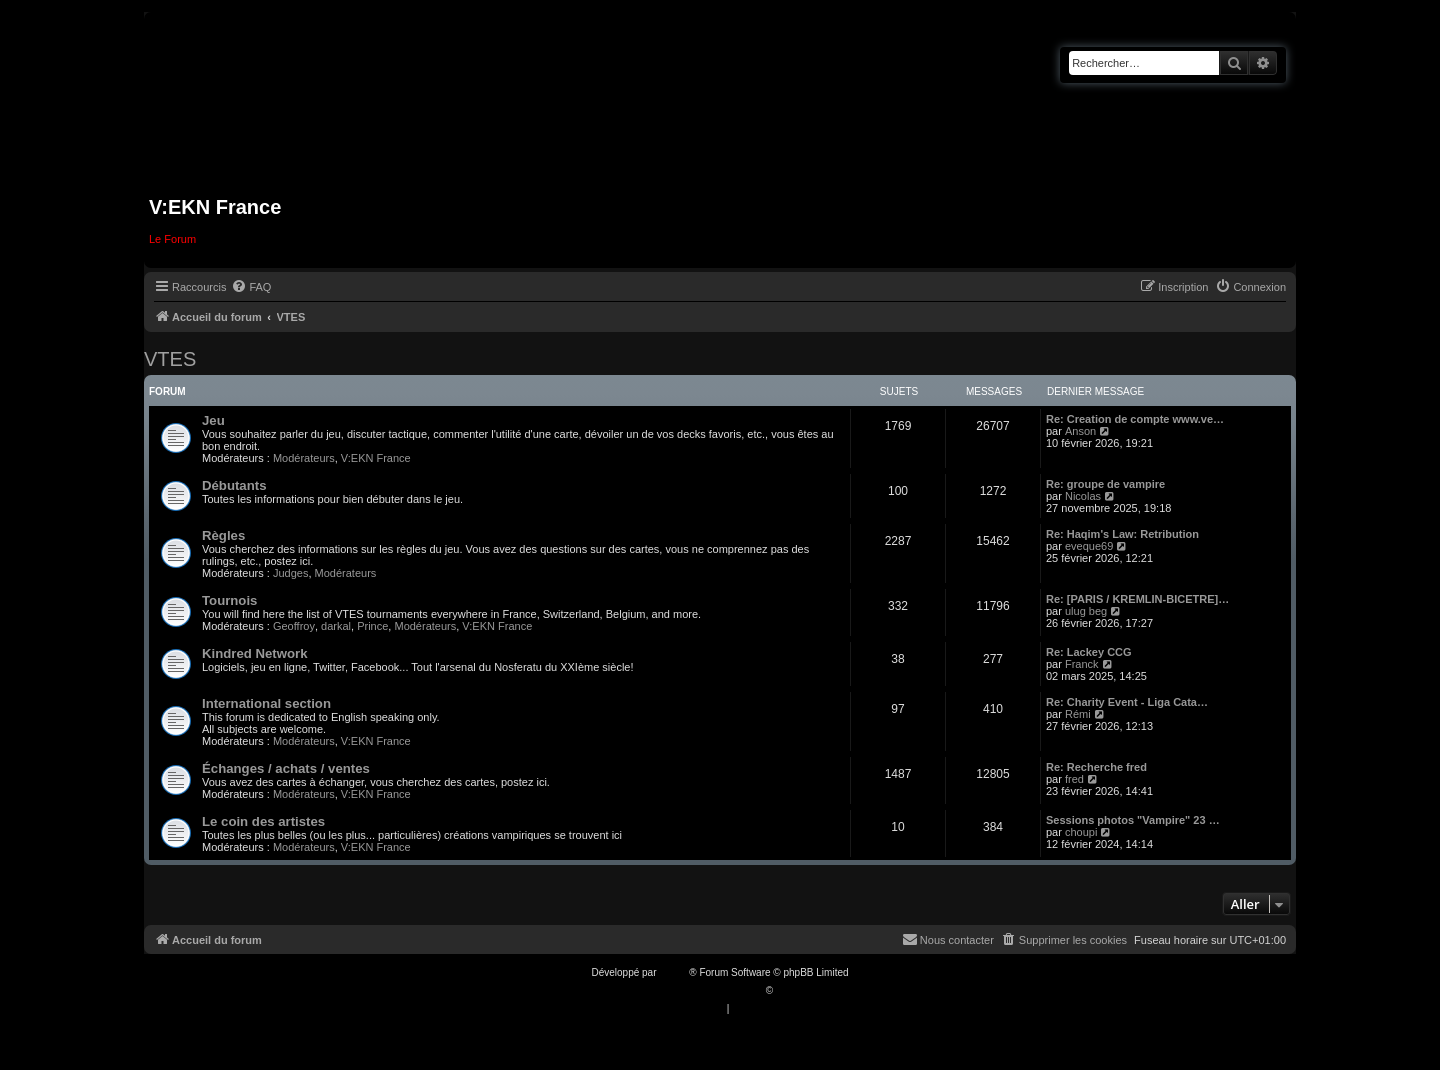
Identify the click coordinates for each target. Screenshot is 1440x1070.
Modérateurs (304, 458)
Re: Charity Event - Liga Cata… (1127, 702)
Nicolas (1083, 496)
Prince (372, 626)
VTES (170, 359)
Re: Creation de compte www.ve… (1135, 419)
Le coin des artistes (263, 821)
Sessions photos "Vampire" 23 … (1133, 820)
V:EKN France (376, 458)
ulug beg (1086, 611)
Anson (1080, 431)
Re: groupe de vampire (1105, 484)
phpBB (674, 972)
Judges (290, 573)
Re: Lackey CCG (1089, 652)
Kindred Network (255, 653)
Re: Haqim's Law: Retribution (1122, 534)
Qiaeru (791, 990)
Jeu (213, 420)
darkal (336, 626)
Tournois (229, 600)
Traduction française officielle (698, 990)
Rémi (1078, 714)
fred (1074, 779)
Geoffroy (294, 626)
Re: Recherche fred (1096, 767)
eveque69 (1089, 546)
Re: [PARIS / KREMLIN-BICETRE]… (1137, 599)
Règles (223, 535)
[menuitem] (251, 287)
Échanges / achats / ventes (286, 768)
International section (266, 703)
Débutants (234, 485)
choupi (1081, 832)
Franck (1082, 664)
